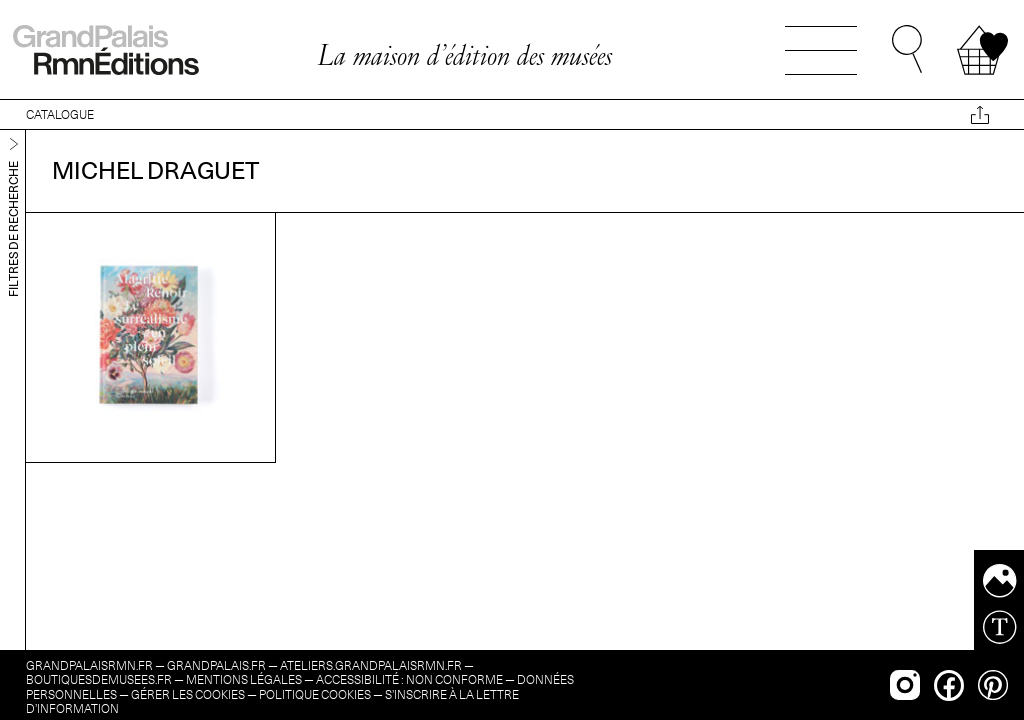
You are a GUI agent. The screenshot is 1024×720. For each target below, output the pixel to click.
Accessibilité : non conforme (409, 679)
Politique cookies (315, 694)
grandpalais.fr (216, 665)
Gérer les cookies (188, 694)
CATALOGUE (60, 114)
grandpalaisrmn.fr (89, 665)
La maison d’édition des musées (464, 55)
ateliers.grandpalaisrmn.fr (371, 665)
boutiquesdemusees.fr (99, 679)
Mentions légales (244, 679)
